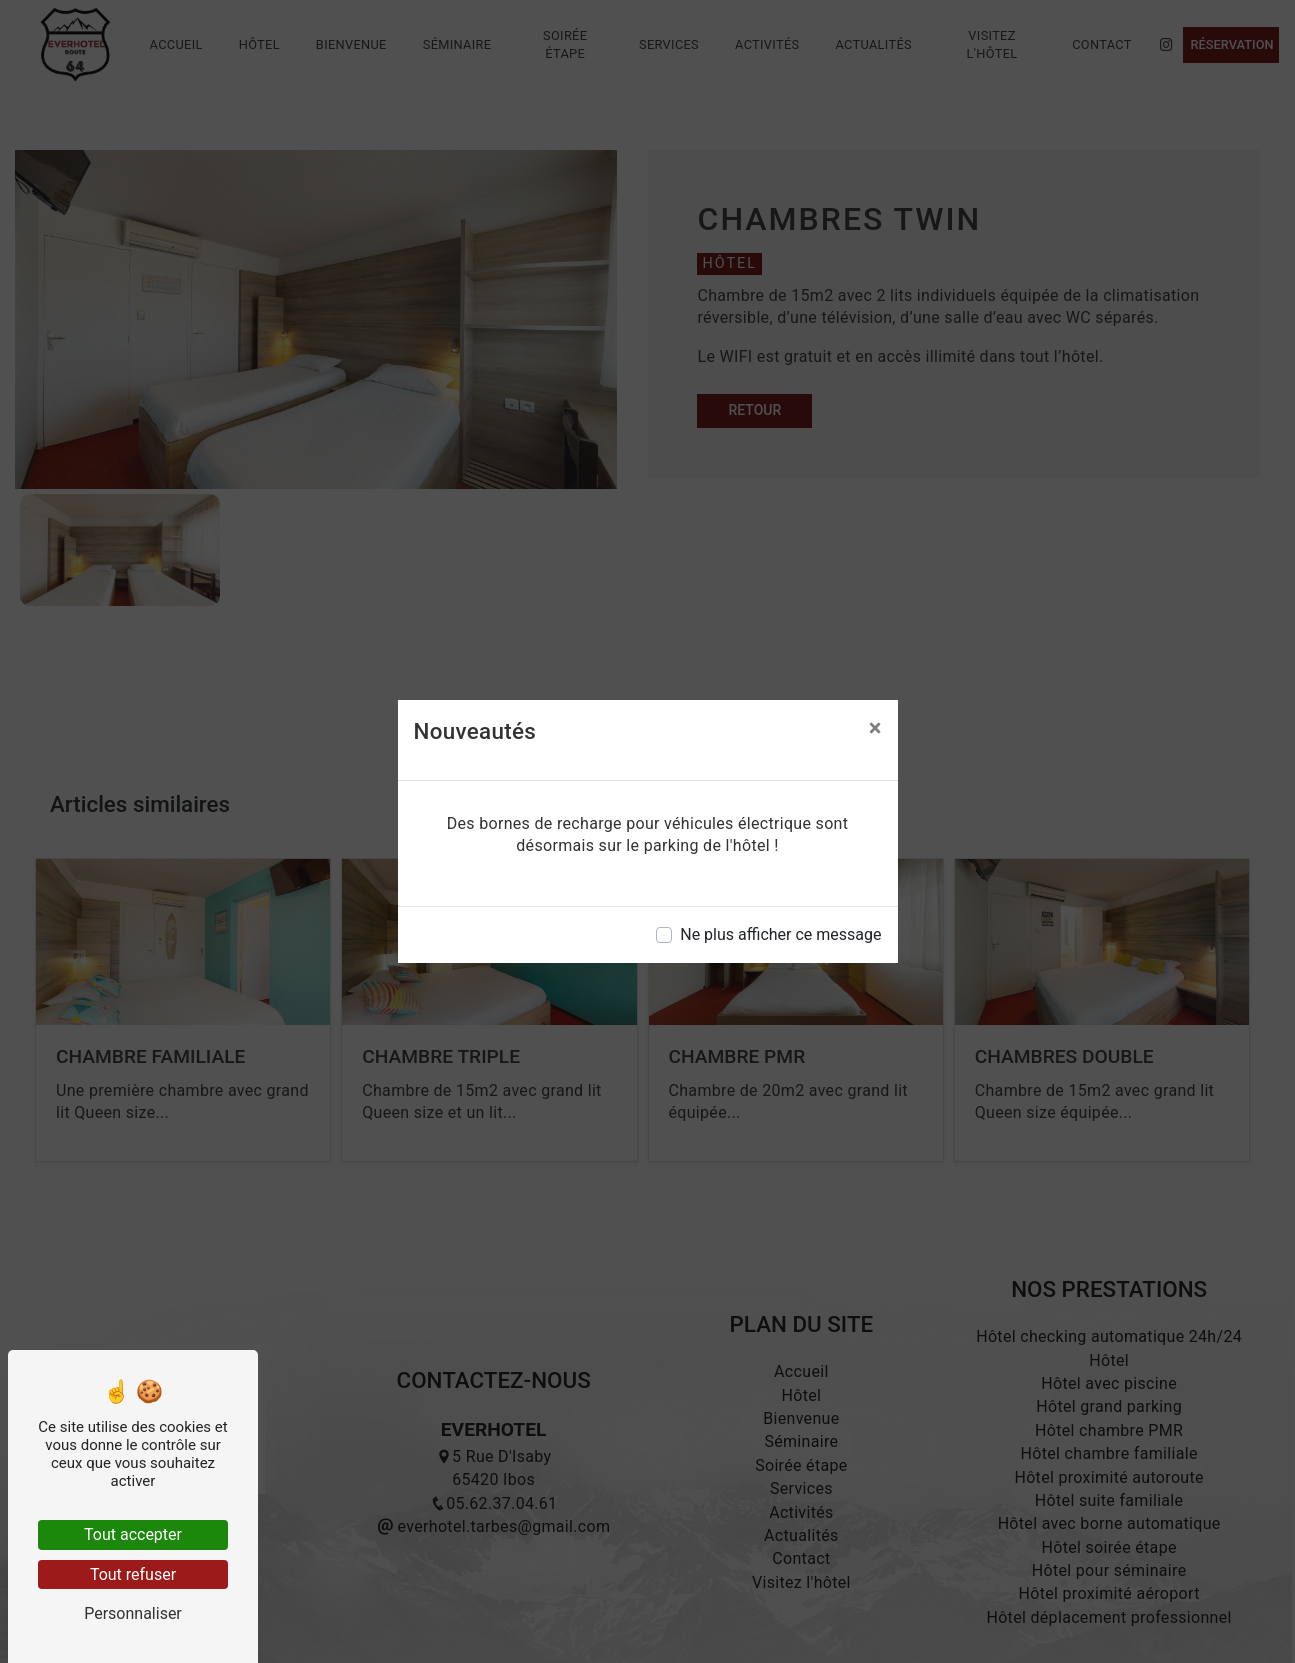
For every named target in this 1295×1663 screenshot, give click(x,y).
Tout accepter (133, 1534)
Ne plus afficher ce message (780, 934)
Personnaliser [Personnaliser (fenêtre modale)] (133, 1613)
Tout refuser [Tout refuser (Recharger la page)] (133, 1574)
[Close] (875, 728)
